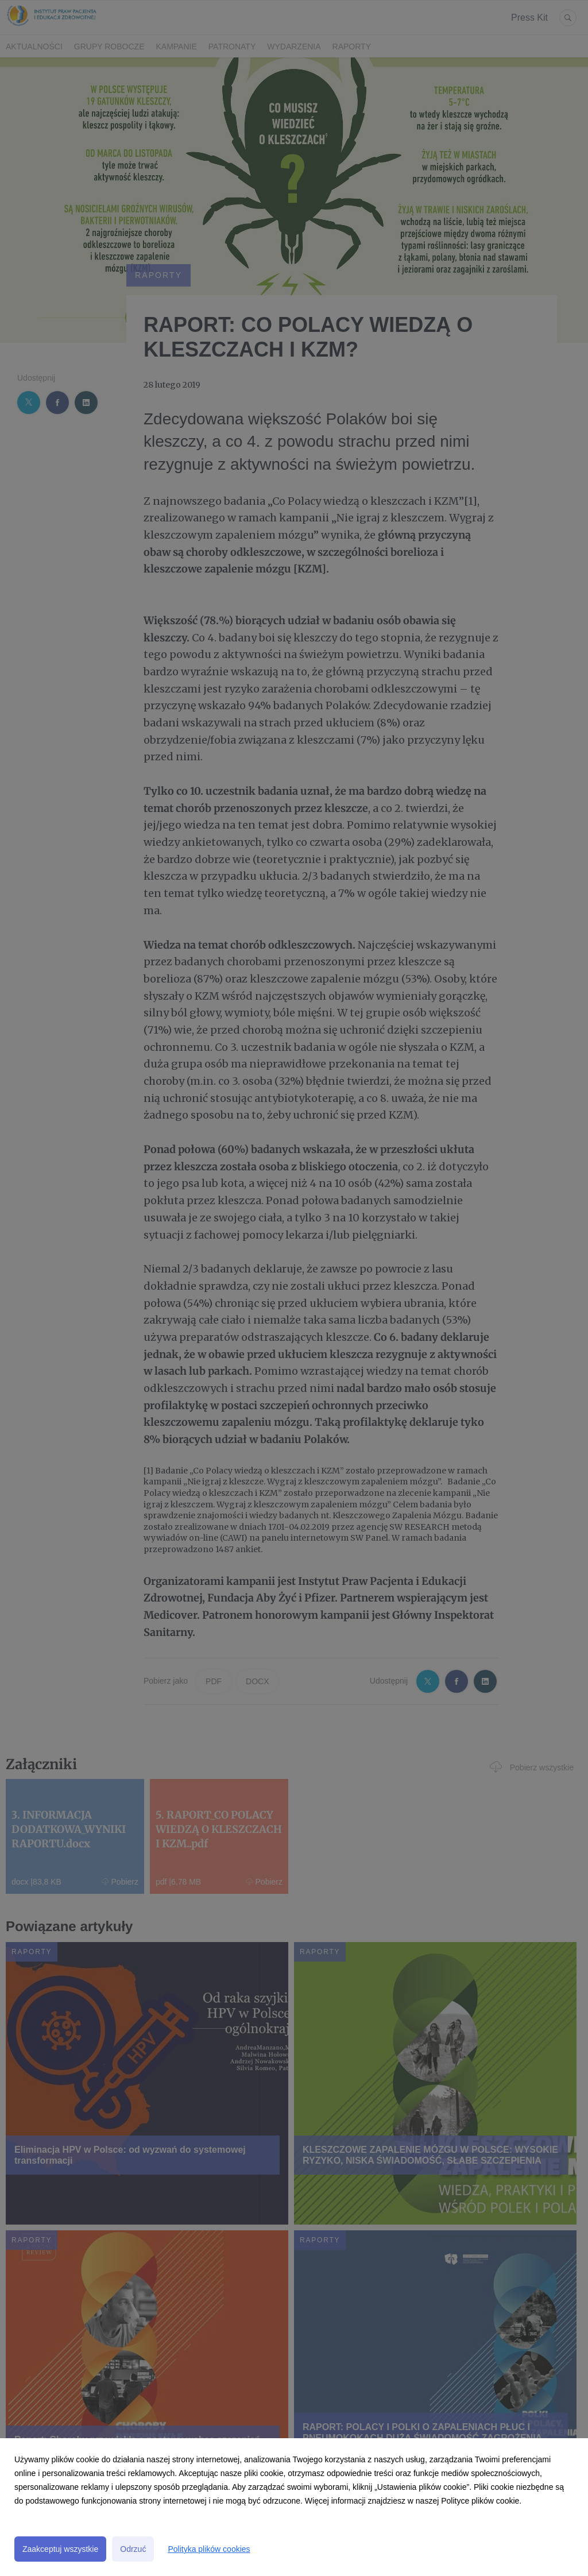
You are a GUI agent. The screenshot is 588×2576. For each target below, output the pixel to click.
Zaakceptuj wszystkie (60, 2549)
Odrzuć (133, 2549)
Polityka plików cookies (209, 2549)
